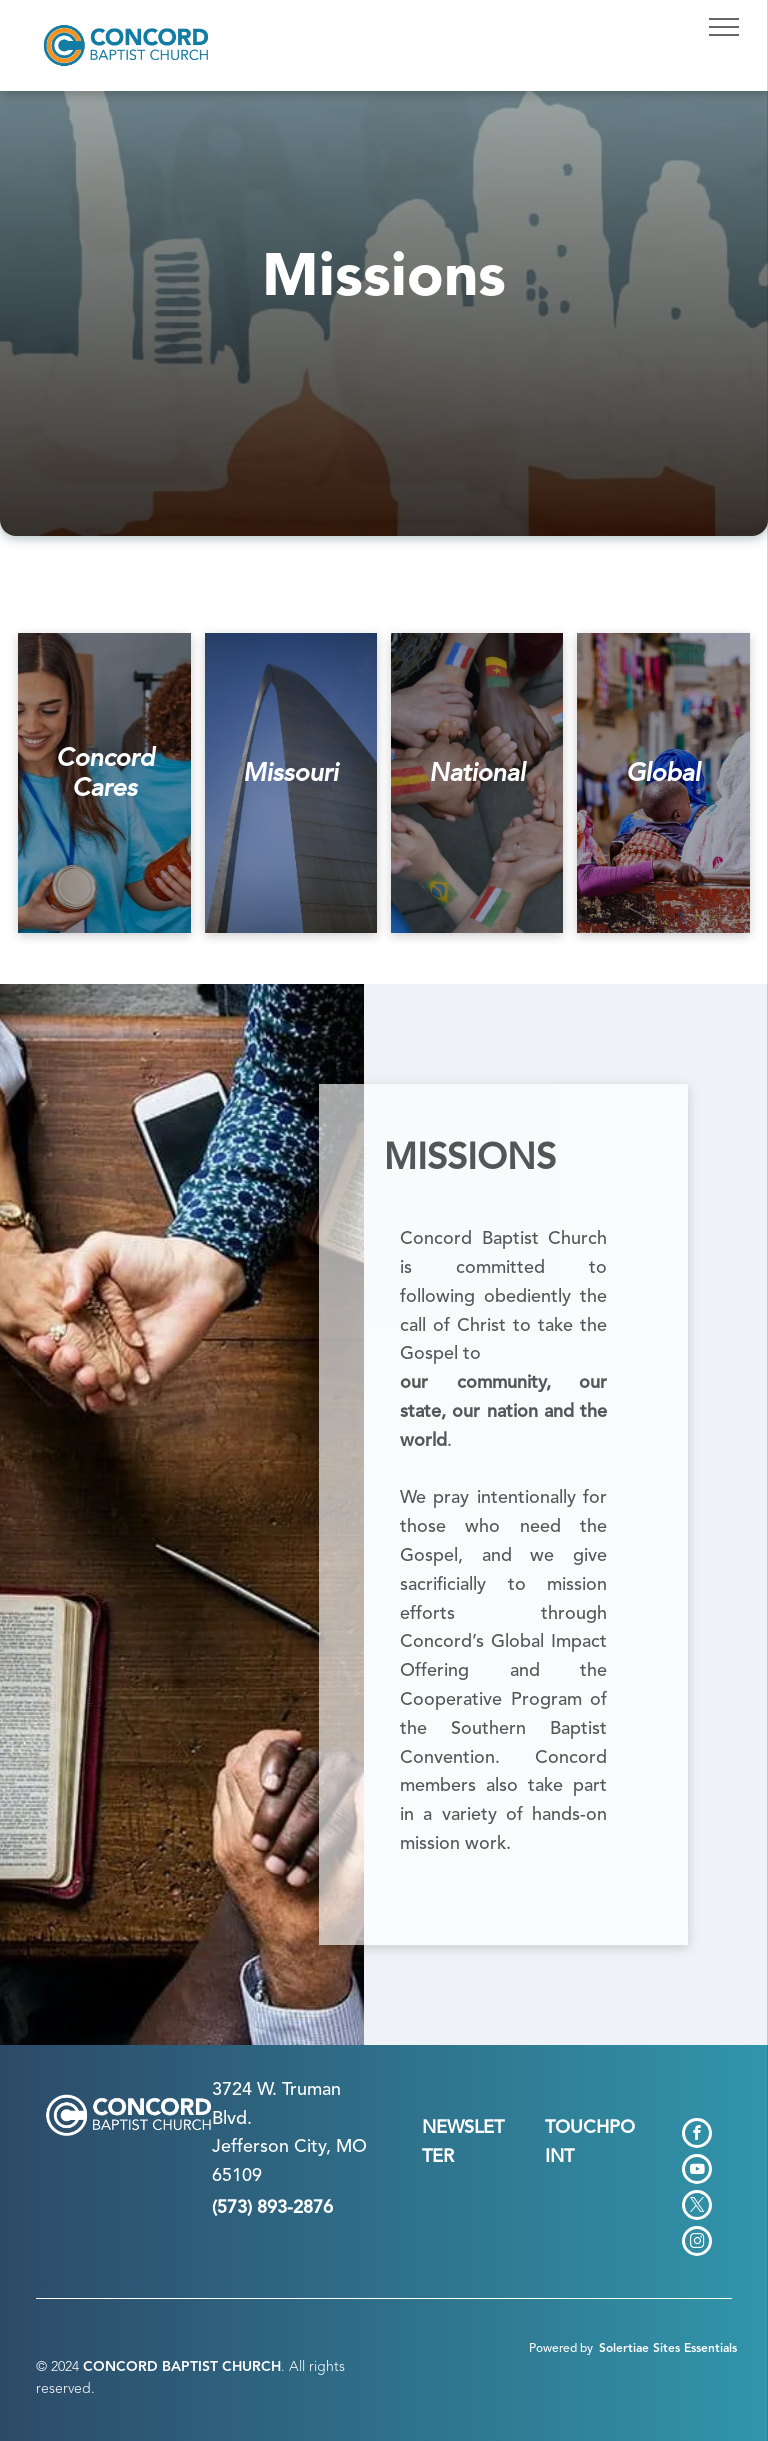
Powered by (561, 2349)
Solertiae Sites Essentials (668, 2349)
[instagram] (697, 2243)
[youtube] (697, 2171)
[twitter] (697, 2207)
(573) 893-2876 (272, 2208)
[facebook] (697, 2135)
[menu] (724, 27)
